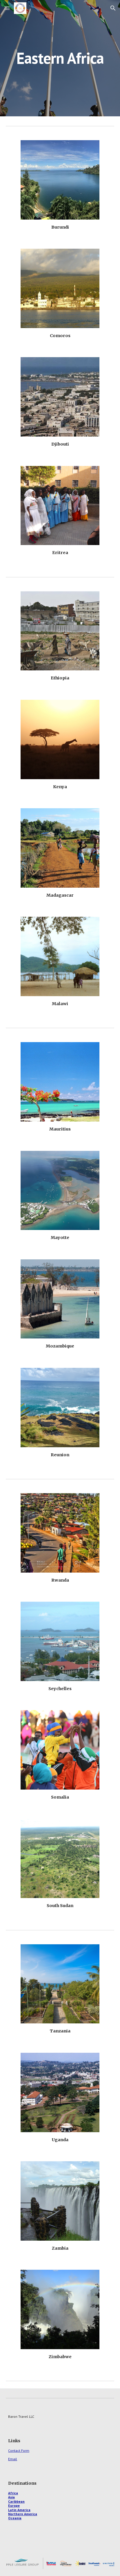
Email (12, 2459)
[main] (60, 58)
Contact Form (18, 2450)
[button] (7, 8)
